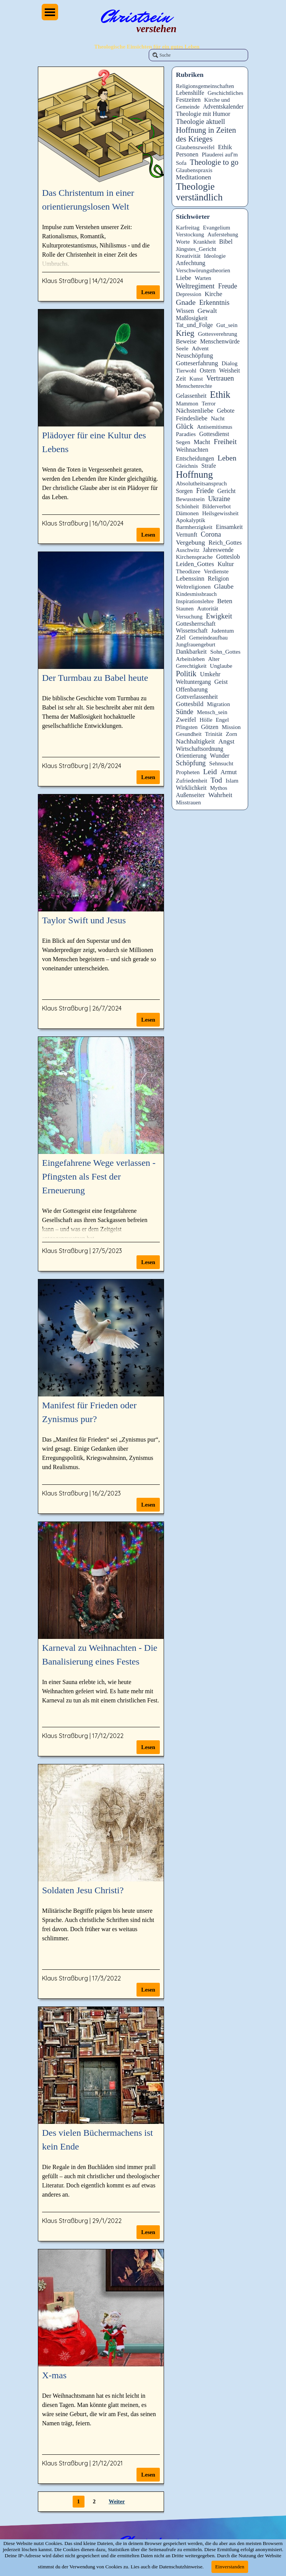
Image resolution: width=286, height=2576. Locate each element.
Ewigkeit (219, 616)
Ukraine (219, 499)
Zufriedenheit (191, 781)
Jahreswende (218, 550)
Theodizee (188, 571)
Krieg (185, 333)
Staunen (185, 608)
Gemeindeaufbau (208, 638)
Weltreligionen (193, 586)
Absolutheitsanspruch (201, 483)
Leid (210, 771)
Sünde (184, 712)
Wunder (219, 755)
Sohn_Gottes (225, 651)
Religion (218, 578)
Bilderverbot (216, 506)
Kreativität (188, 256)
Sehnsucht (221, 763)
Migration (218, 704)
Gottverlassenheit (197, 696)
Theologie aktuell (200, 121)
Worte (183, 242)
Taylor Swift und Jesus (84, 920)
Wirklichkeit (191, 787)
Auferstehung (223, 234)
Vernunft (186, 534)
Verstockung (190, 234)
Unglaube (221, 666)
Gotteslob (228, 556)
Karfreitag (188, 228)
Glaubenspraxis (194, 170)
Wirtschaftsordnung (199, 748)
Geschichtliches (225, 93)
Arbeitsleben (190, 659)
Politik (186, 673)
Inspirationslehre (195, 601)
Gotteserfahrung (197, 363)
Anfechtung (190, 263)
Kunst (196, 379)
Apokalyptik (190, 520)
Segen (183, 442)
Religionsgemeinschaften (205, 86)
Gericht (226, 491)
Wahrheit (220, 795)
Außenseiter (190, 795)
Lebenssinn (190, 578)
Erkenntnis (214, 302)
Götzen (209, 727)
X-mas (54, 2375)
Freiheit (225, 442)
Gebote (225, 410)
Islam (232, 781)
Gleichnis (187, 466)
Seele (182, 348)
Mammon (187, 403)
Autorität (207, 608)
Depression (188, 294)
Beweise (186, 341)
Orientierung (191, 755)
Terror (209, 403)
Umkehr (210, 674)
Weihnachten (192, 449)
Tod (216, 780)
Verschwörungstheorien (203, 270)
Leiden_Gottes (195, 564)
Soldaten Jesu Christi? (82, 1890)
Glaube (224, 586)
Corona (211, 534)
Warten (203, 278)
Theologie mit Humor (203, 113)
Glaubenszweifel (195, 147)
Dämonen (187, 513)
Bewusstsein (190, 499)
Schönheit (187, 506)
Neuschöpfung (194, 355)
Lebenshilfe (190, 93)
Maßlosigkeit (192, 318)
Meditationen (193, 177)
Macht (201, 442)
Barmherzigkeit (194, 527)
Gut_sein (226, 325)
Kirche (213, 294)
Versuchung (189, 616)
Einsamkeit (229, 527)
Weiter (117, 2501)
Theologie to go (214, 162)
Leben (227, 458)
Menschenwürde (220, 341)
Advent (200, 348)
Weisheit (229, 370)
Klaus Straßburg (65, 281)
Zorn (231, 734)
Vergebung (190, 542)
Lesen (148, 292)
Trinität (214, 734)
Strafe (209, 465)
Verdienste (216, 571)
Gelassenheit (191, 395)
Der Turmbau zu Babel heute (95, 678)
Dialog (229, 363)
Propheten (188, 772)
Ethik (225, 147)
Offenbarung (192, 689)
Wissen (185, 310)
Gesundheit (189, 734)
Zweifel (186, 719)
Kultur (226, 564)
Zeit (181, 378)
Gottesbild (189, 704)
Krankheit (204, 242)
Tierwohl (186, 371)
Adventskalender (223, 106)
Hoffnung (194, 474)
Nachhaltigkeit (195, 741)
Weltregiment (195, 286)
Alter (213, 659)
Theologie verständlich (199, 191)
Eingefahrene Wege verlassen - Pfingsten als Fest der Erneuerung (99, 1176)
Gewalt (207, 310)
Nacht (218, 418)
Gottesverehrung (217, 333)
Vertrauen (220, 378)
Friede (205, 491)
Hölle (206, 720)
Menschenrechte (194, 386)
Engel (222, 720)
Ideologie (215, 256)
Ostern (208, 370)
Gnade (185, 302)
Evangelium (216, 228)
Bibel (225, 241)
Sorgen (184, 491)
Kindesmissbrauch (196, 594)
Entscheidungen (195, 458)
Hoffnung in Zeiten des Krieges (206, 134)
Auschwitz (188, 550)
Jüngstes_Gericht (196, 249)
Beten (224, 601)
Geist (221, 681)
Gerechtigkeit (191, 666)
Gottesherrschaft (196, 623)
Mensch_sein (212, 712)
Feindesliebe (191, 418)
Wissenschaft (192, 630)
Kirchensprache (194, 556)
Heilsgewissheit (220, 513)
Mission (231, 727)
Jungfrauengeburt (195, 644)
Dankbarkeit (191, 651)
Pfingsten (187, 727)
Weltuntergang (193, 682)
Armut (229, 772)
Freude (227, 286)
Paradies (186, 434)
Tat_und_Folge (194, 325)
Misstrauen (188, 802)
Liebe (183, 278)
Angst (226, 741)
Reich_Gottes (225, 542)
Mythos (218, 788)
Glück (184, 426)
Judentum (222, 630)
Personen (187, 154)
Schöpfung (191, 763)
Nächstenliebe (194, 410)
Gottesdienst (214, 434)
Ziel (181, 637)
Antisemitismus (214, 427)
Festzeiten (188, 99)
